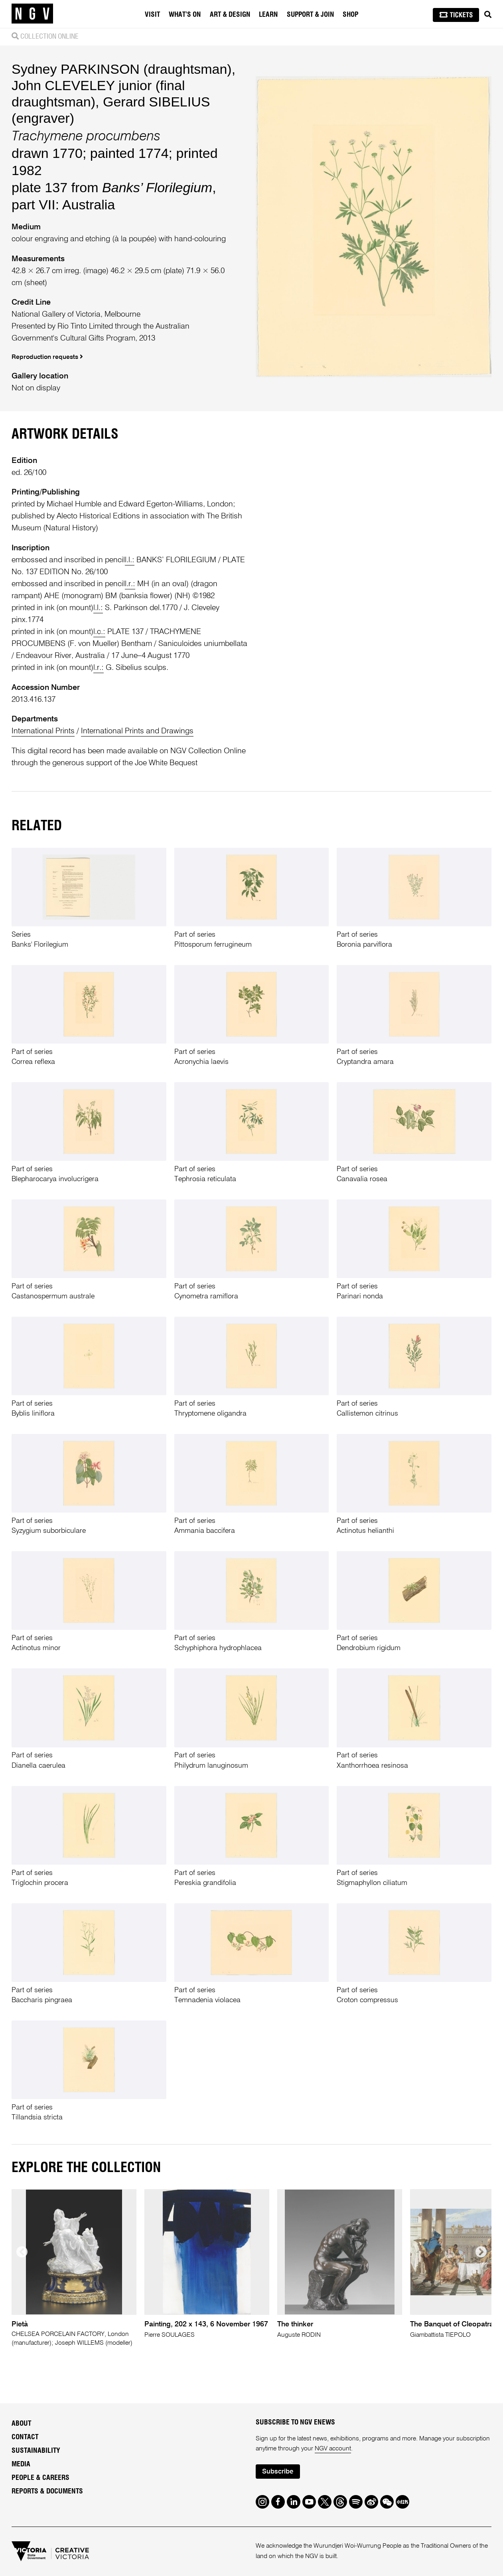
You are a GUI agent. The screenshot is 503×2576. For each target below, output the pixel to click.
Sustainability (36, 2450)
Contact (25, 2437)
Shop (350, 14)
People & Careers (40, 2477)
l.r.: (130, 584)
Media (21, 2464)
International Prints (43, 731)
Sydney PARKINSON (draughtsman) (122, 69)
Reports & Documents (47, 2491)
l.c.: (99, 632)
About (21, 2423)
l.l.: (129, 560)
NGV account (333, 2449)
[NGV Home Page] (32, 14)
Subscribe (277, 2471)
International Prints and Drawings (137, 731)
